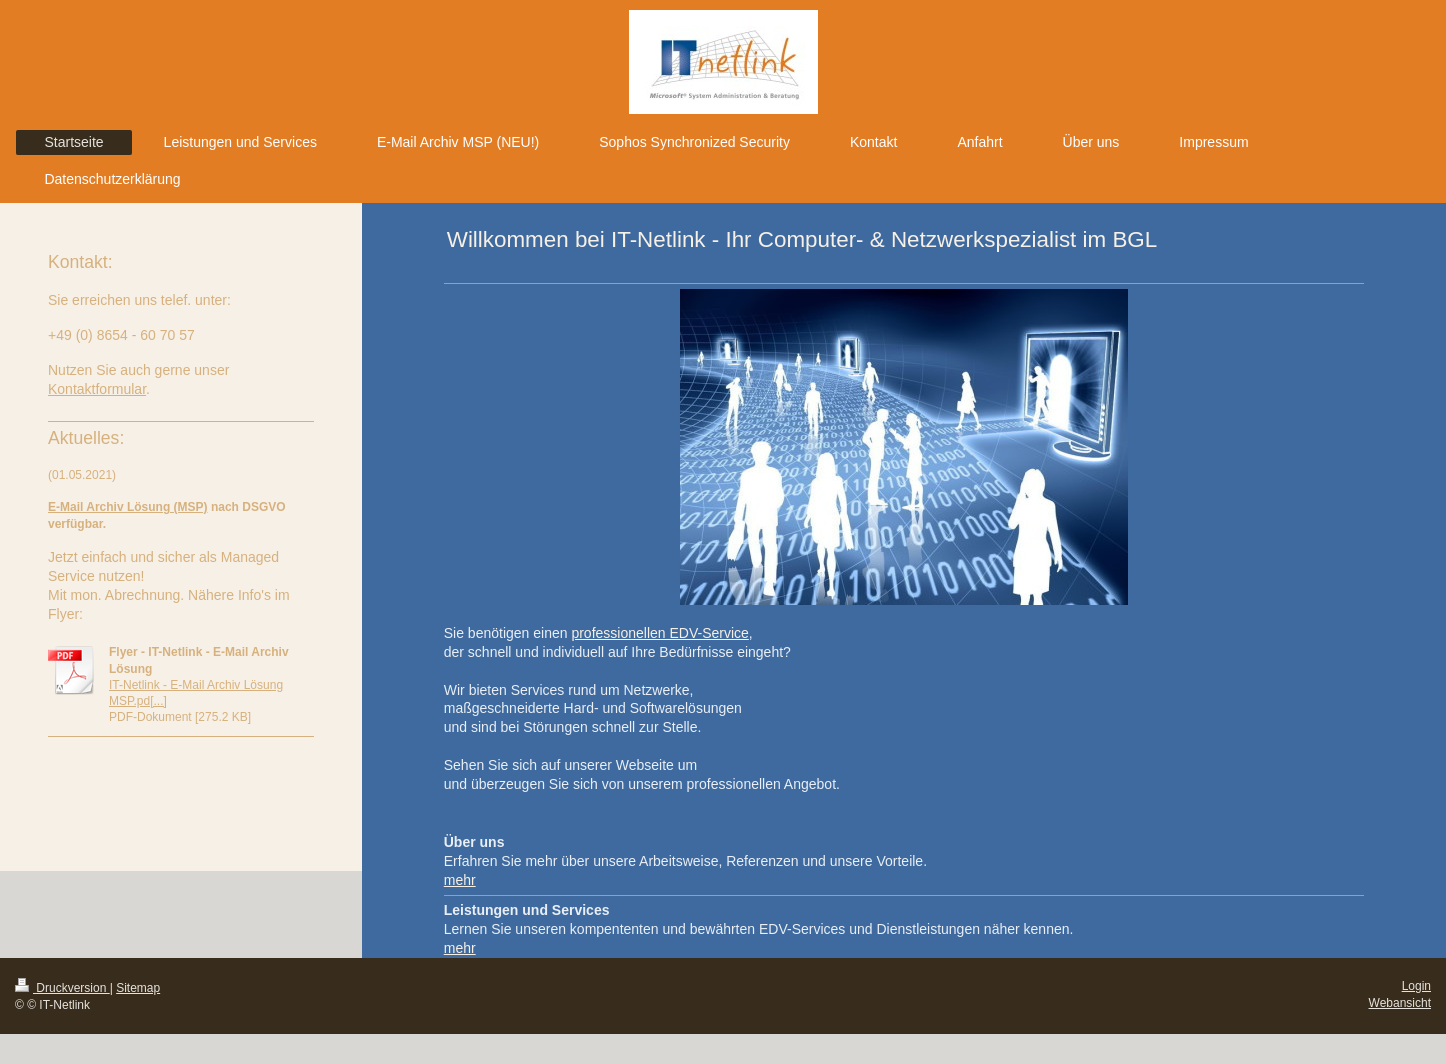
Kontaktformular (97, 389)
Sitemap (138, 988)
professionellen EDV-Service (659, 633)
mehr (460, 880)
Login (1416, 986)
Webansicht (1400, 1003)
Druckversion (62, 988)
